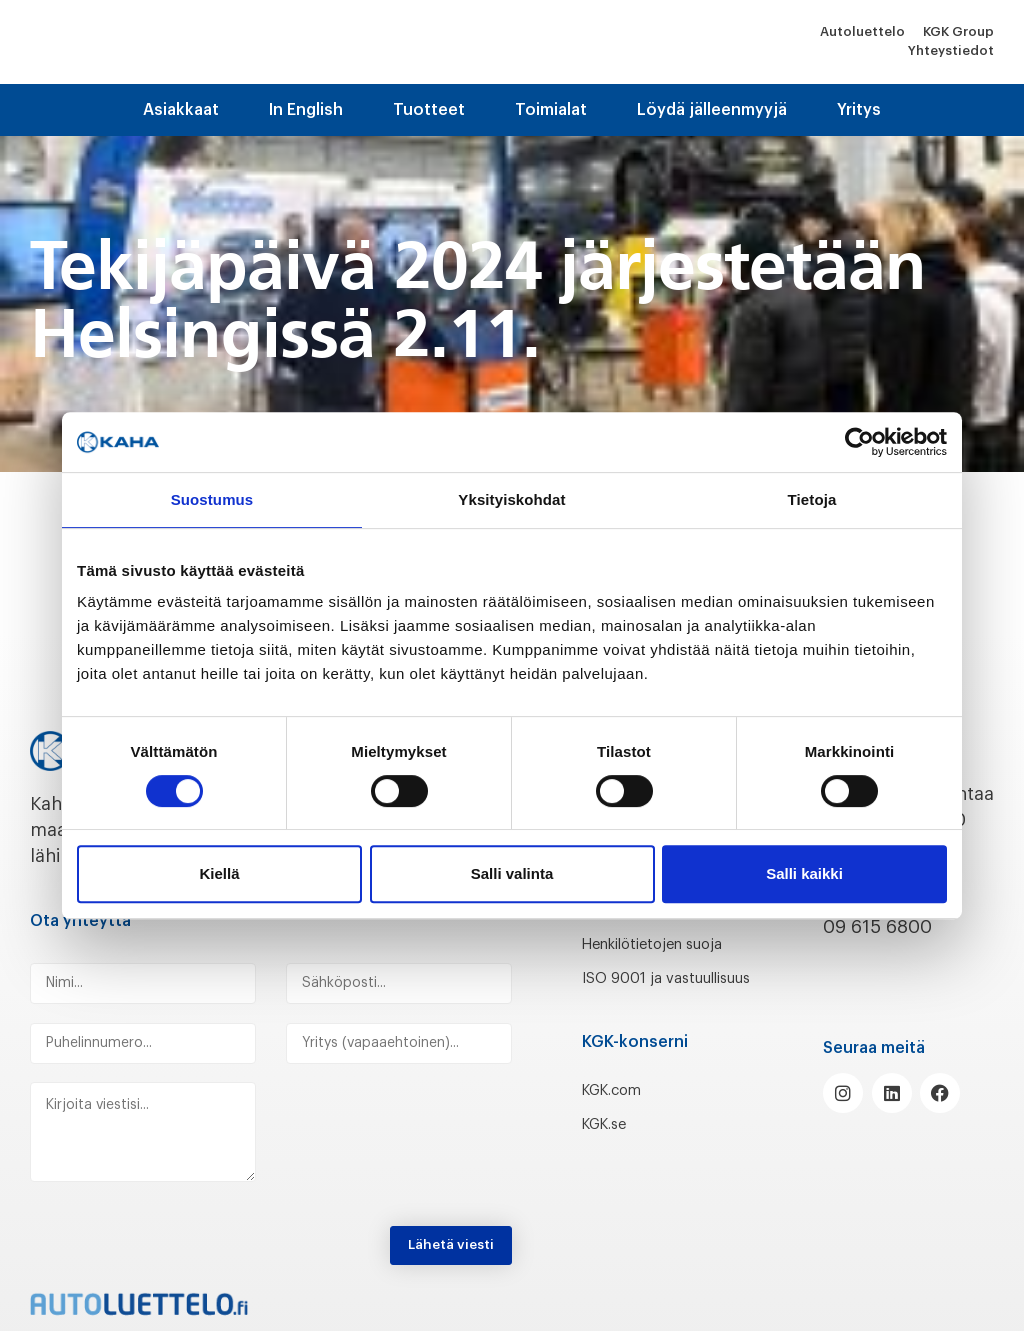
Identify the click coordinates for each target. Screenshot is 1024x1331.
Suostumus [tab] (212, 499)
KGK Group (958, 31)
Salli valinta (512, 873)
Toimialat (551, 110)
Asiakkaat (181, 110)
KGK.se (611, 1176)
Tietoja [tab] (812, 499)
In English (306, 110)
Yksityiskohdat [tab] (511, 499)
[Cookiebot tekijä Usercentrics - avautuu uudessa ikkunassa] (859, 442)
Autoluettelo (862, 31)
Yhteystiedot (951, 50)
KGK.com (621, 1141)
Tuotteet (429, 110)
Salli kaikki (804, 873)
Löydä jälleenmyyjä (712, 110)
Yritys (859, 110)
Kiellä (219, 873)
